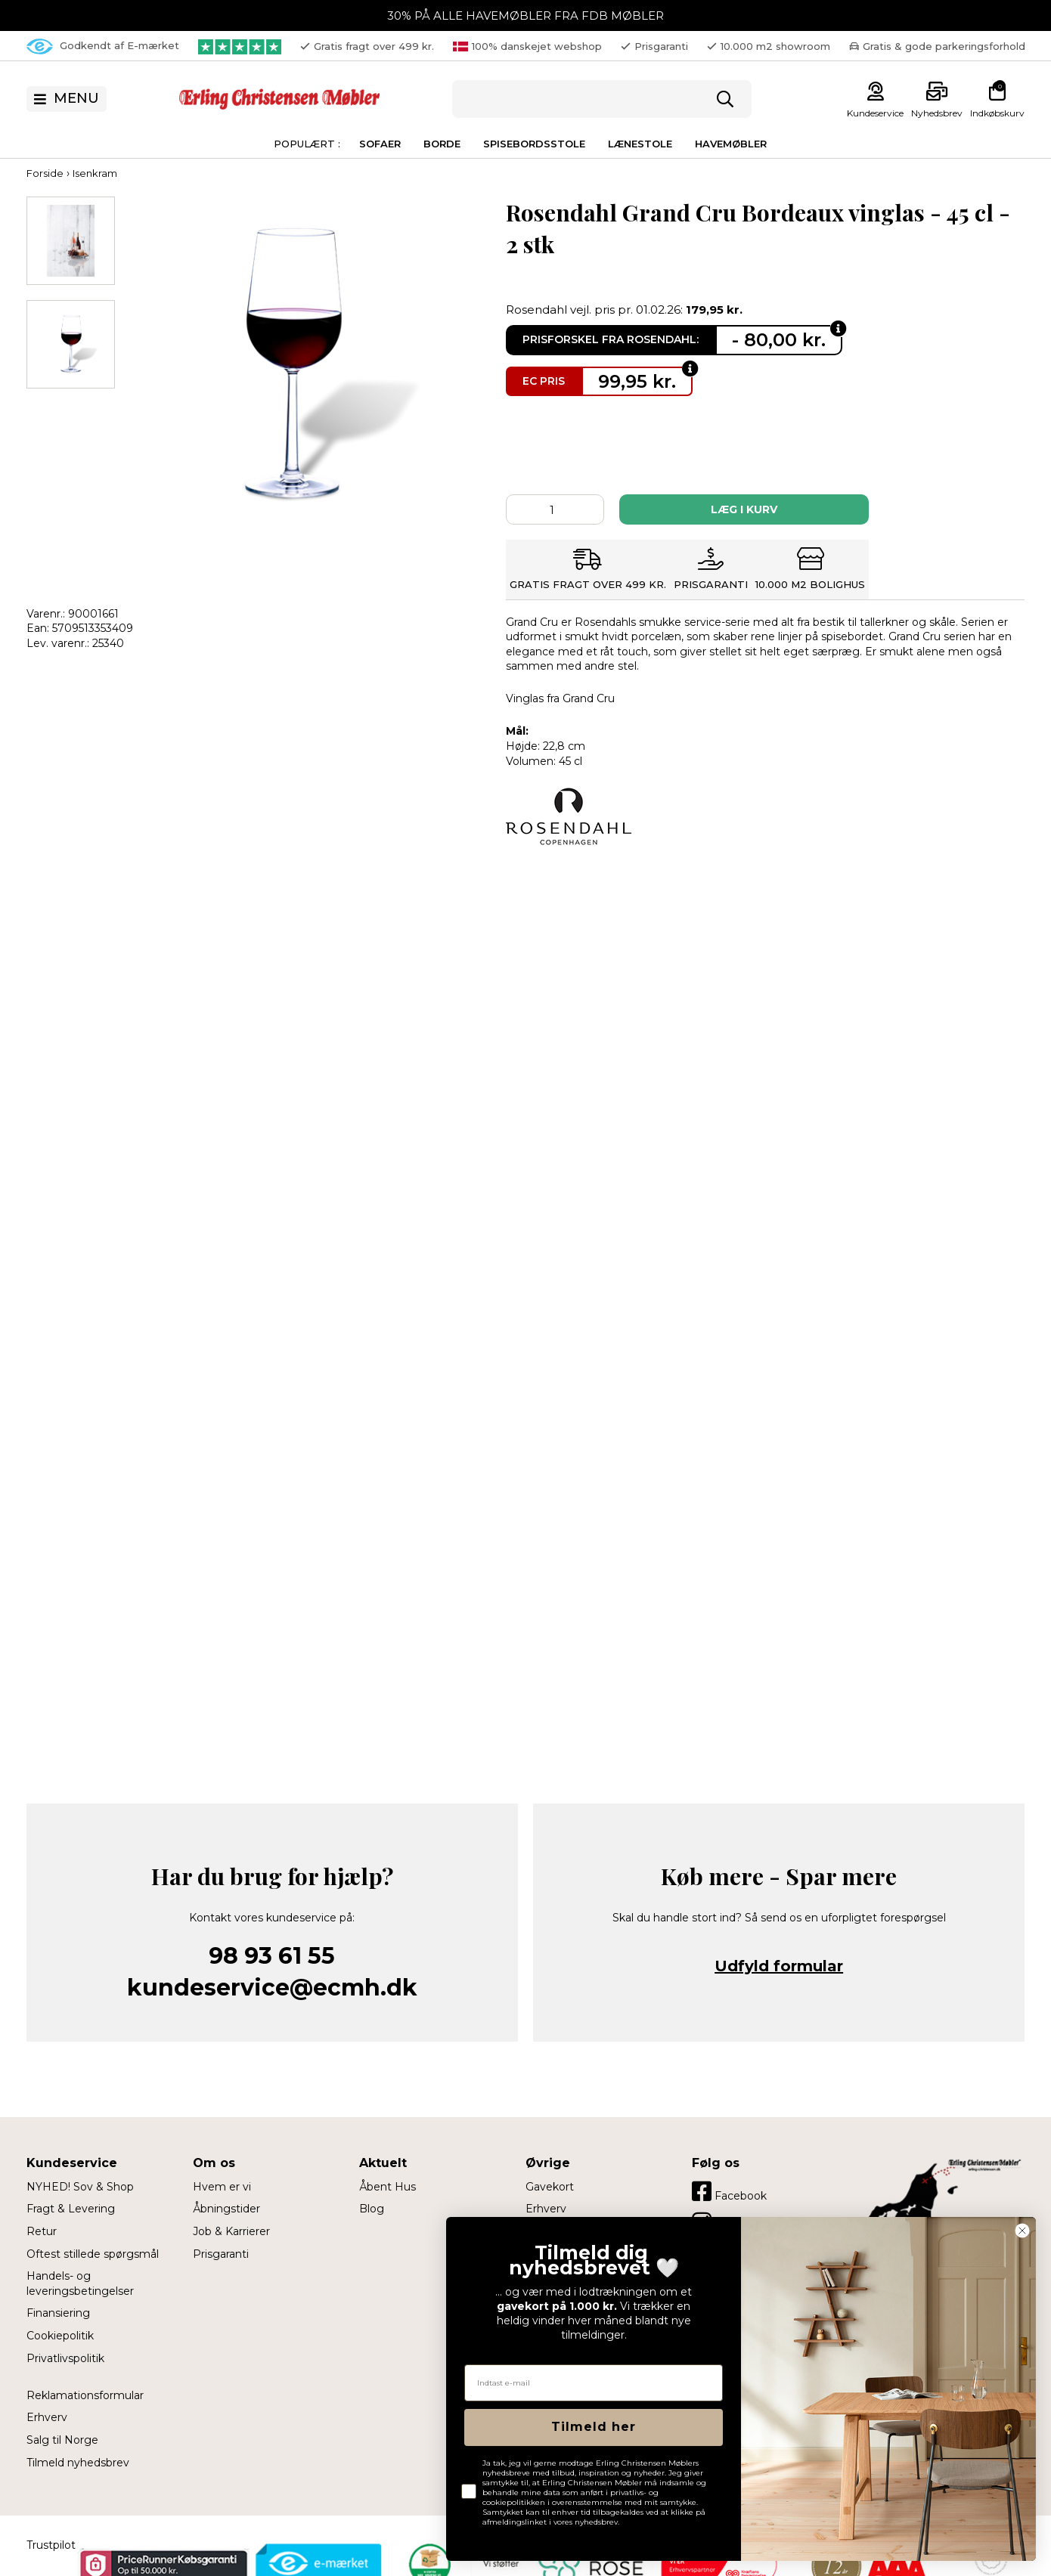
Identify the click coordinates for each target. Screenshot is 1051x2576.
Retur (41, 2231)
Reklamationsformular (85, 2395)
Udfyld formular (779, 1966)
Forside (45, 173)
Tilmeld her (593, 2427)
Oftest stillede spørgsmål (92, 2254)
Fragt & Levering (70, 2208)
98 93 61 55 (272, 1956)
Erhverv (46, 2417)
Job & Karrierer (231, 2231)
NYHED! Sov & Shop (80, 2187)
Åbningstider (226, 2208)
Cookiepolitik (60, 2335)
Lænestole (640, 144)
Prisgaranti (221, 2254)
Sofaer (380, 144)
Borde (441, 144)
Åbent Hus (387, 2187)
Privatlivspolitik (65, 2358)
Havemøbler (731, 144)
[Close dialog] (1022, 2230)
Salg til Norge (62, 2440)
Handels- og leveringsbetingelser (80, 2283)
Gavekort (550, 2187)
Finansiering (58, 2313)
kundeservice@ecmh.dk (272, 1988)
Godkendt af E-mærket (102, 46)
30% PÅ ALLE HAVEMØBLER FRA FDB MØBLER (525, 15)
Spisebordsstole (534, 144)
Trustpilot (51, 2545)
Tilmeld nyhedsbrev (77, 2462)
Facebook (729, 2191)
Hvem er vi (222, 2187)
